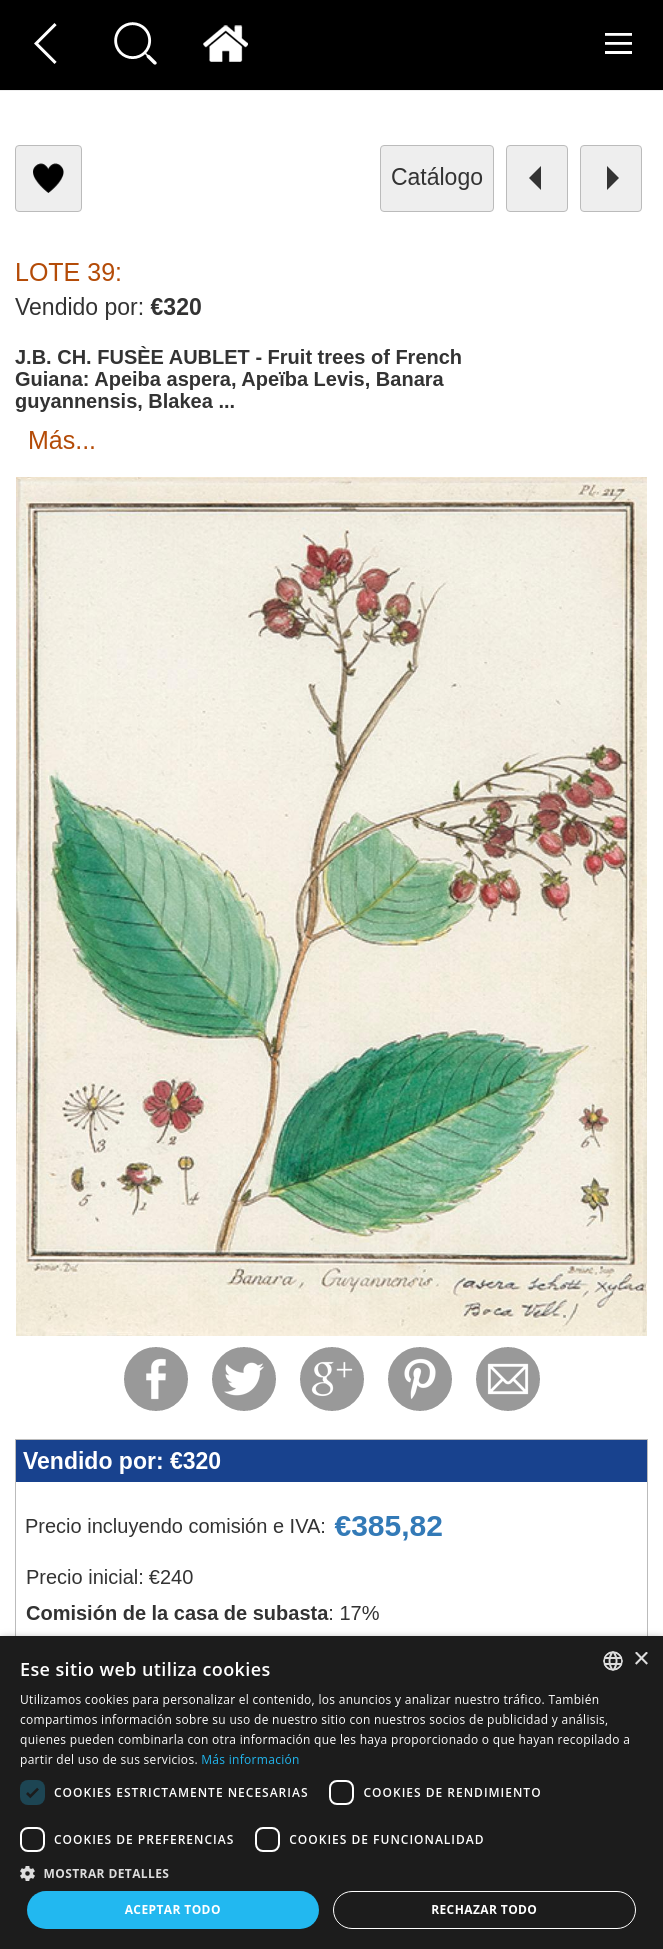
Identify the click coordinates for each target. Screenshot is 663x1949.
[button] (331, 1872)
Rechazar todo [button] (484, 1909)
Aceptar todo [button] (173, 1909)
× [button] (640, 1659)
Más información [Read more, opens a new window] (250, 1759)
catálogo (437, 177)
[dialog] (331, 1792)
